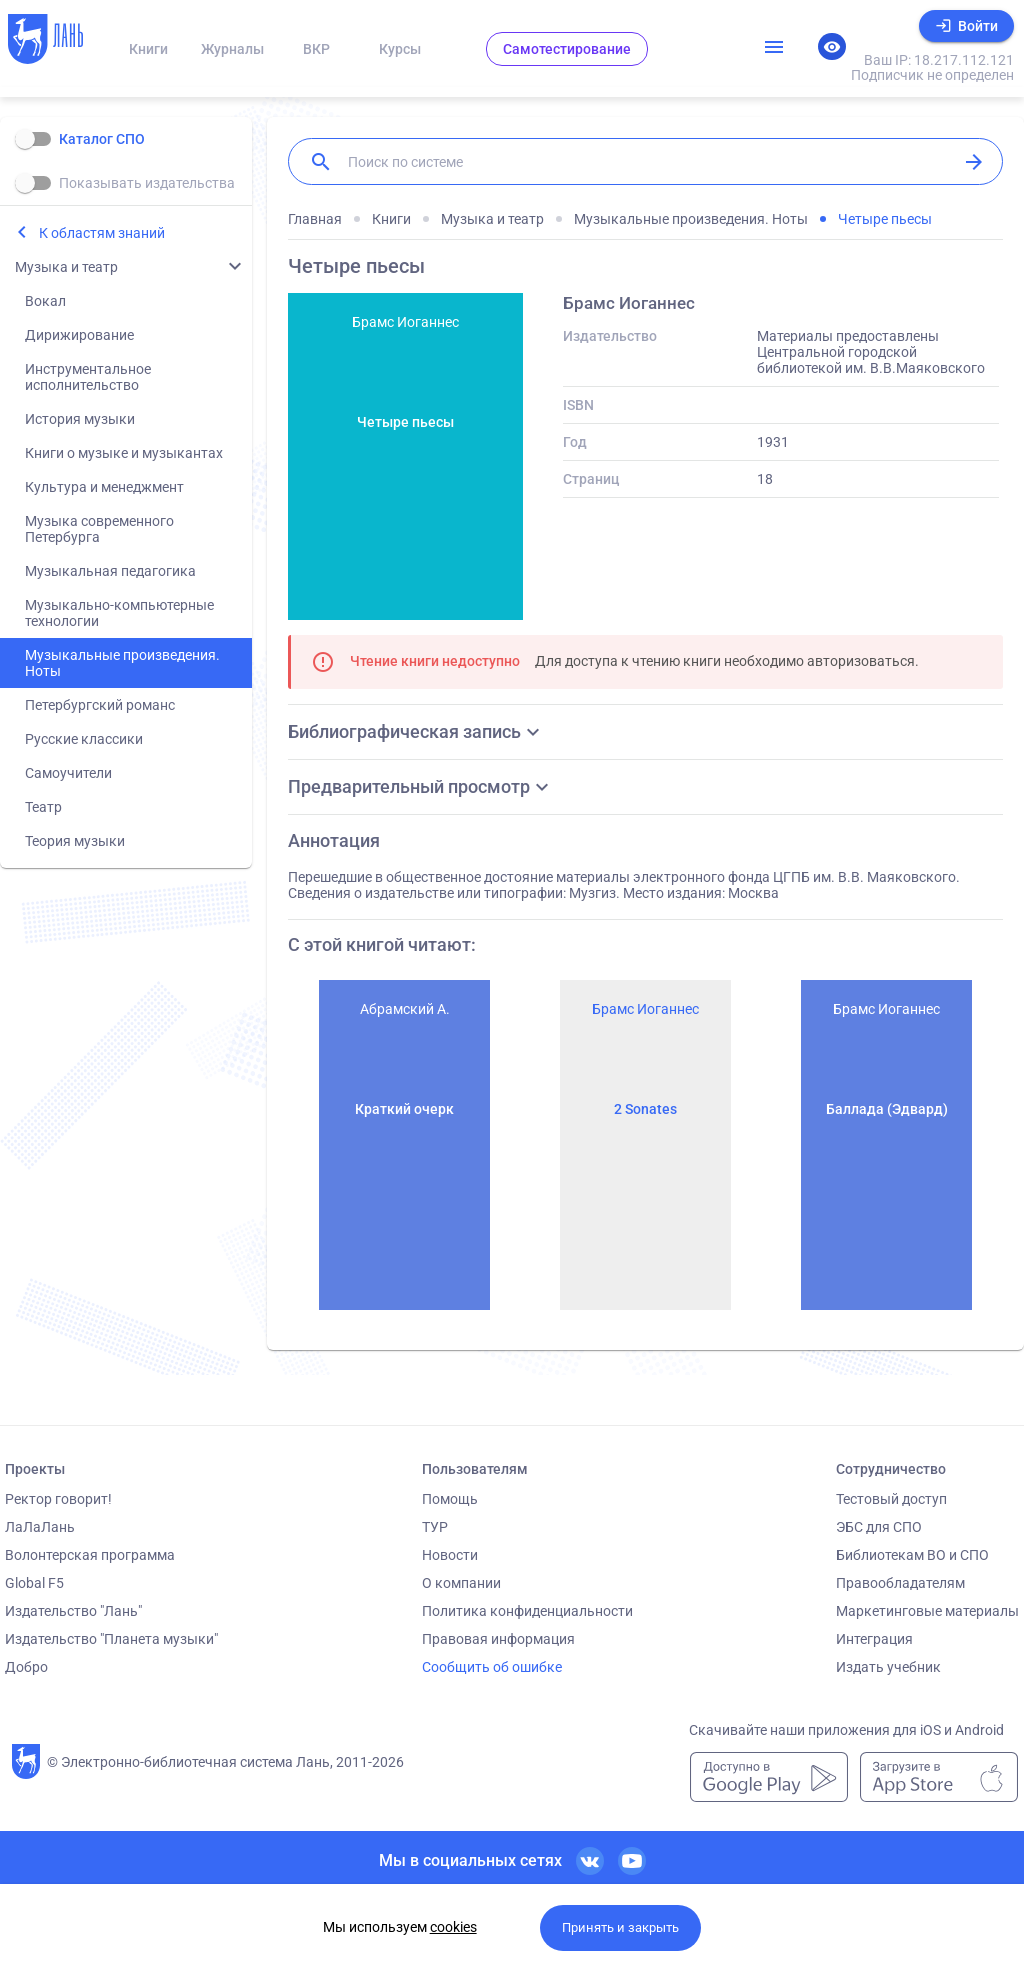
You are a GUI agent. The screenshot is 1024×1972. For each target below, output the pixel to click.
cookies (453, 1927)
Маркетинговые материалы (927, 1611)
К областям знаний (102, 233)
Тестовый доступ (891, 1499)
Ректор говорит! (58, 1499)
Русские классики (84, 739)
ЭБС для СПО (879, 1527)
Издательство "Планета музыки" (111, 1639)
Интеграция (874, 1639)
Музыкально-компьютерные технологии (119, 613)
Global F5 (34, 1583)
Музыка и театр (66, 267)
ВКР (316, 49)
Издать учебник (888, 1667)
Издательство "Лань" (73, 1611)
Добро (26, 1667)
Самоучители (68, 773)
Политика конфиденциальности (527, 1611)
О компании (461, 1583)
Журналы (232, 49)
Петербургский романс (100, 705)
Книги (148, 49)
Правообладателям (900, 1583)
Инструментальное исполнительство (88, 377)
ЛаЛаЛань (40, 1527)
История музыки (80, 419)
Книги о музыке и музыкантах (124, 453)
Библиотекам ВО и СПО (912, 1555)
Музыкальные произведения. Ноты (122, 663)
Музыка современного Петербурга (99, 529)
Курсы (400, 49)
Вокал (45, 301)
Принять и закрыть (620, 1927)
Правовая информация (498, 1639)
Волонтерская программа (90, 1555)
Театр (43, 807)
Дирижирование (79, 335)
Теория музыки (75, 841)
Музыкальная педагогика (110, 571)
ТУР (435, 1527)
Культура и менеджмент (104, 487)
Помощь (450, 1499)
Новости (450, 1555)
